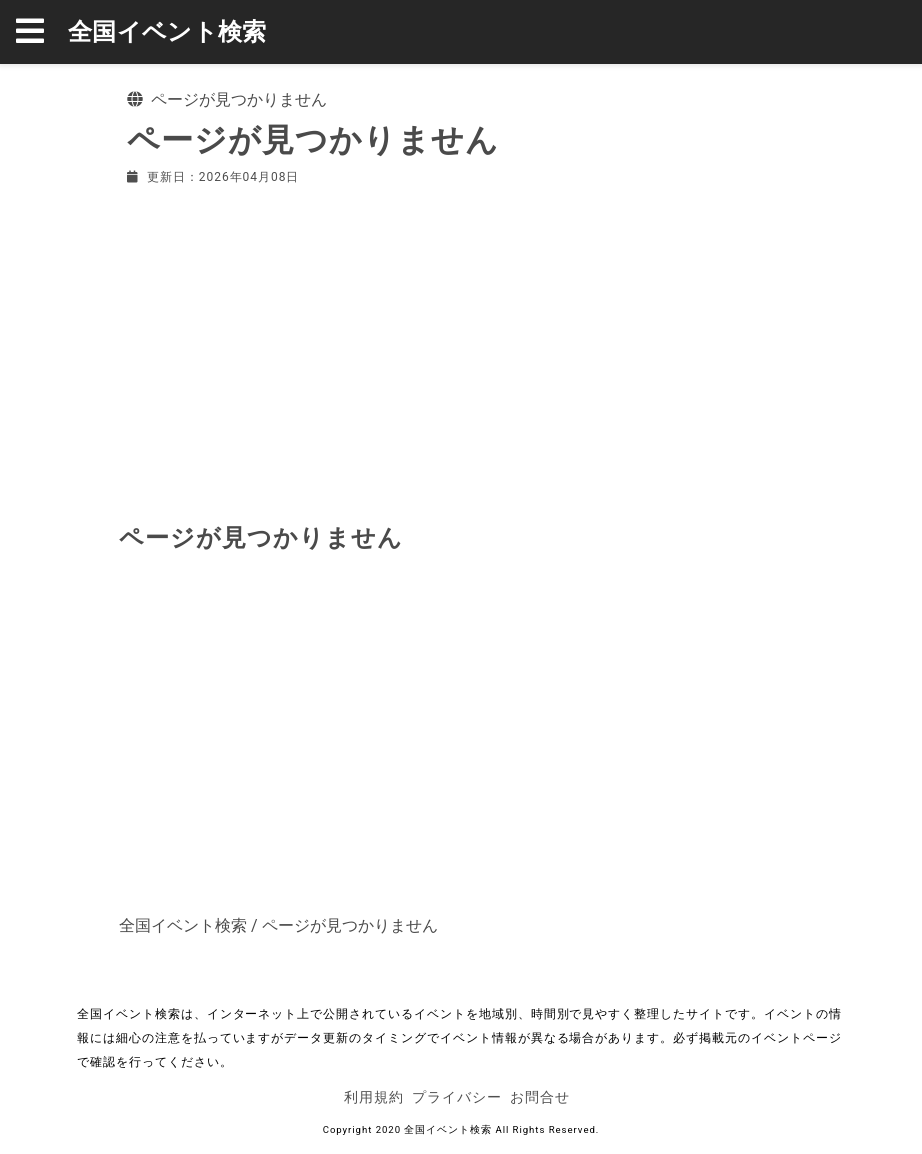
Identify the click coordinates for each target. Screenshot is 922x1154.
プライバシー (457, 1097)
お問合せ (540, 1097)
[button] (42, 32)
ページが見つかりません (350, 925)
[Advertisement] (461, 350)
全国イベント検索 (167, 32)
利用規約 (374, 1097)
